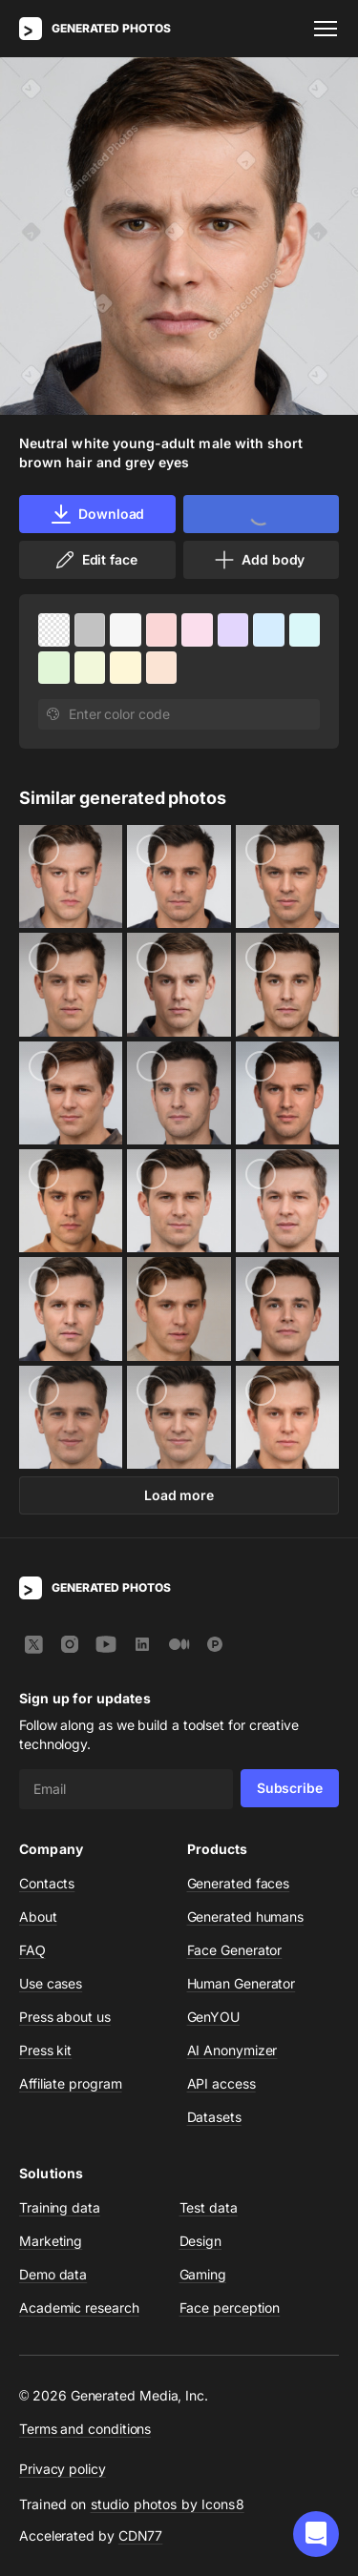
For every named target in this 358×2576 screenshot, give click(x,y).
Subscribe (290, 1788)
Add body (259, 559)
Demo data (53, 2274)
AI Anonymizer (232, 2050)
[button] (316, 2534)
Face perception (230, 2307)
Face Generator (235, 1950)
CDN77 (140, 2535)
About (38, 1916)
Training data (59, 2207)
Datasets (214, 2117)
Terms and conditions (85, 2429)
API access (221, 2083)
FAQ (32, 1950)
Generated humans (246, 1916)
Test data (208, 2207)
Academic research (79, 2307)
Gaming (203, 2274)
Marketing (50, 2241)
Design (200, 2241)
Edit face (95, 559)
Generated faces (238, 1883)
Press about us (65, 2017)
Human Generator (241, 1983)
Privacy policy (62, 2469)
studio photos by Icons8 (167, 2504)
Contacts (46, 1883)
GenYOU (214, 2017)
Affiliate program (70, 2083)
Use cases (50, 1983)
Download (97, 514)
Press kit (45, 2050)
